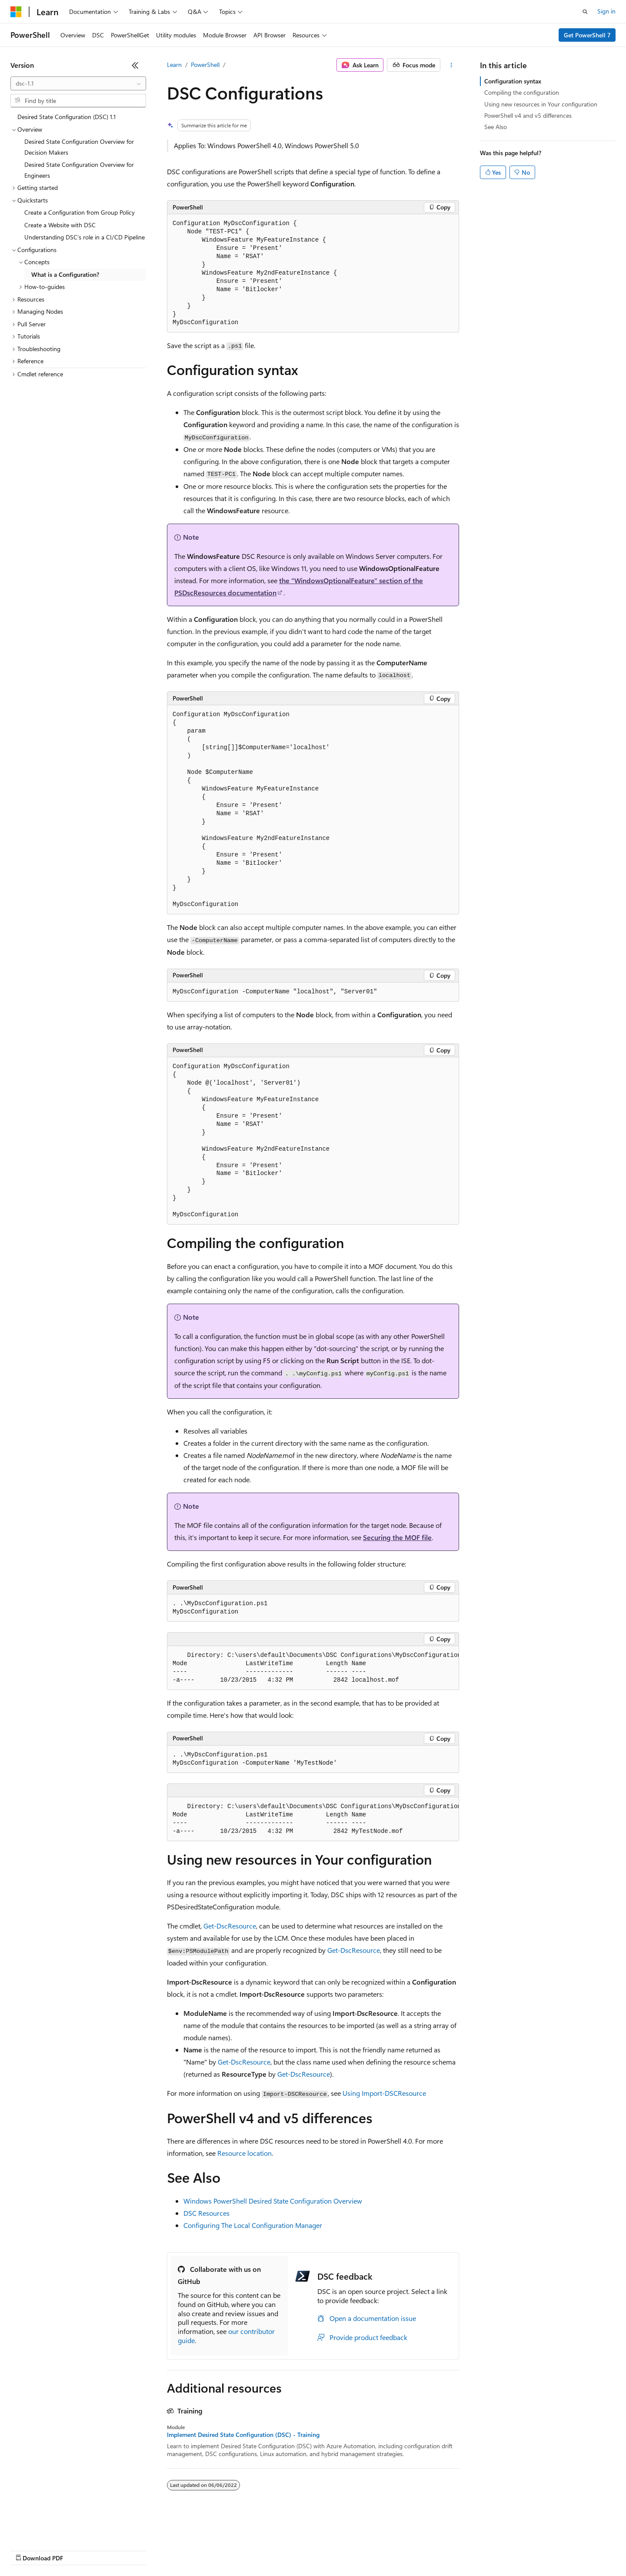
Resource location (244, 2153)
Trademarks (360, 2550)
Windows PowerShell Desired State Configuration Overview (272, 2200)
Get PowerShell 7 (587, 35)
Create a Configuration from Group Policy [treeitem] (79, 212)
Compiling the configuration (521, 92)
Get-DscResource (229, 1925)
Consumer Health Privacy (249, 2550)
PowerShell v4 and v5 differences (528, 115)
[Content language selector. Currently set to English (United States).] (50, 2529)
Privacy (190, 2550)
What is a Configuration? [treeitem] (65, 274)
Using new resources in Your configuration (540, 104)
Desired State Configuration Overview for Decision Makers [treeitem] (79, 146)
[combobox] (78, 83)
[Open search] (585, 12)
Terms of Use (317, 2550)
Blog (118, 2550)
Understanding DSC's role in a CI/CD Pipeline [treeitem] (84, 237)
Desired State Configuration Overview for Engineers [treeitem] (79, 169)
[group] (313, 1668)
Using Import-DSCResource (384, 2093)
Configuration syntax (512, 81)
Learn (174, 64)
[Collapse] (135, 65)
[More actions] (451, 65)
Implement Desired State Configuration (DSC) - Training (243, 2435)
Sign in (606, 11)
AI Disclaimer (27, 2550)
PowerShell (205, 64)
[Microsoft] (16, 11)
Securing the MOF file (397, 1537)
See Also (495, 127)
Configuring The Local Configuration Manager (252, 2225)
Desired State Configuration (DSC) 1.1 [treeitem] (66, 117)
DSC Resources (206, 2212)
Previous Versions (79, 2550)
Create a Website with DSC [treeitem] (60, 225)
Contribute (155, 2550)
